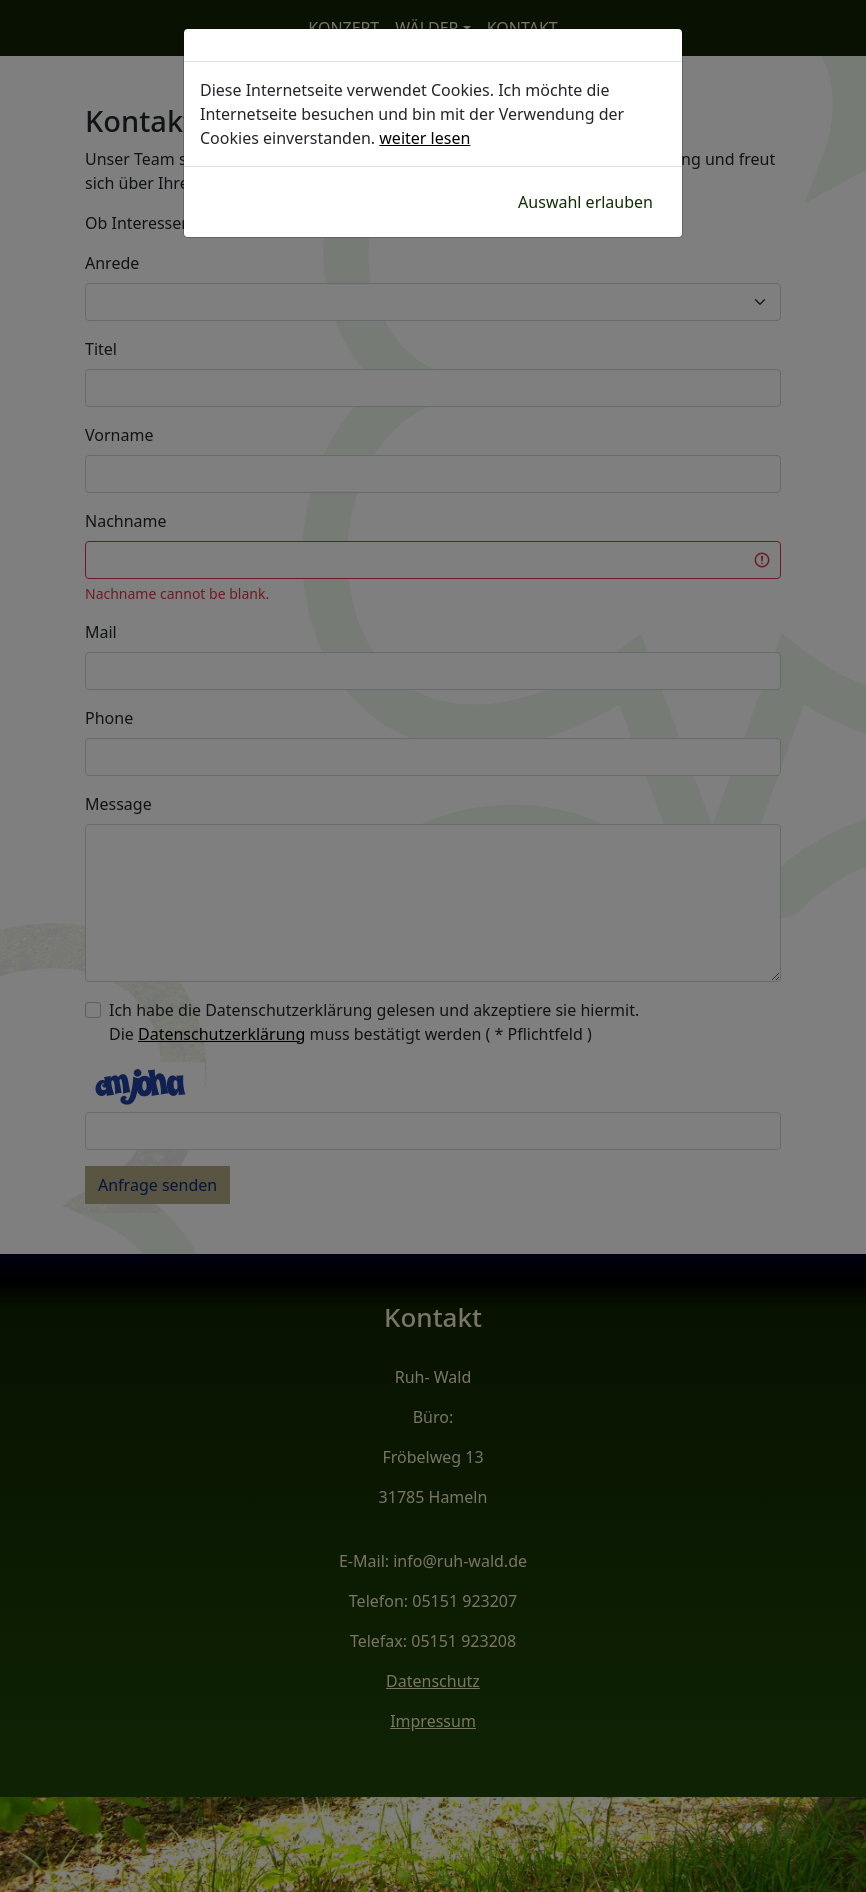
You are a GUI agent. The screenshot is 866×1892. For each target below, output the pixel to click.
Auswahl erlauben (585, 202)
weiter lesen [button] (424, 138)
